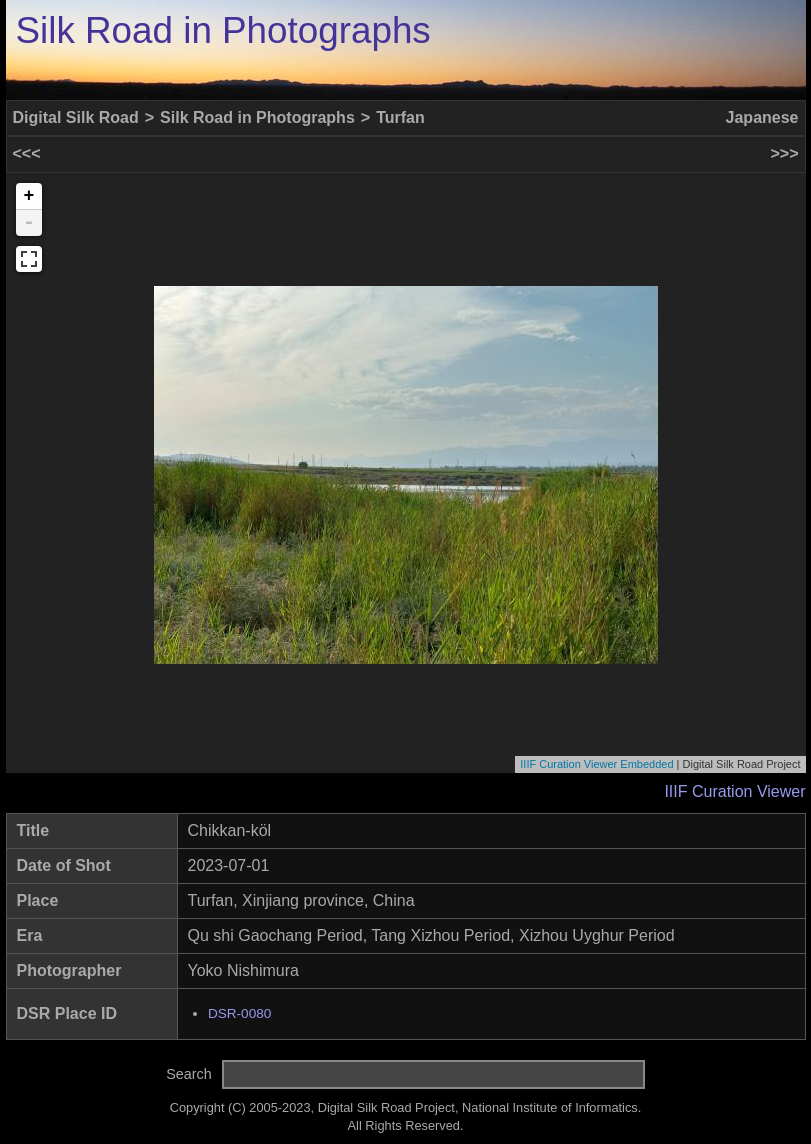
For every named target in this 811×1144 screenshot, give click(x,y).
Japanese (762, 117)
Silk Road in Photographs (223, 30)
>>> (784, 153)
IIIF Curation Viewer (734, 791)
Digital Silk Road (76, 117)
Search (189, 1074)
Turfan (400, 117)
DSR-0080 (239, 1013)
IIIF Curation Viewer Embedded (596, 764)
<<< (27, 153)
